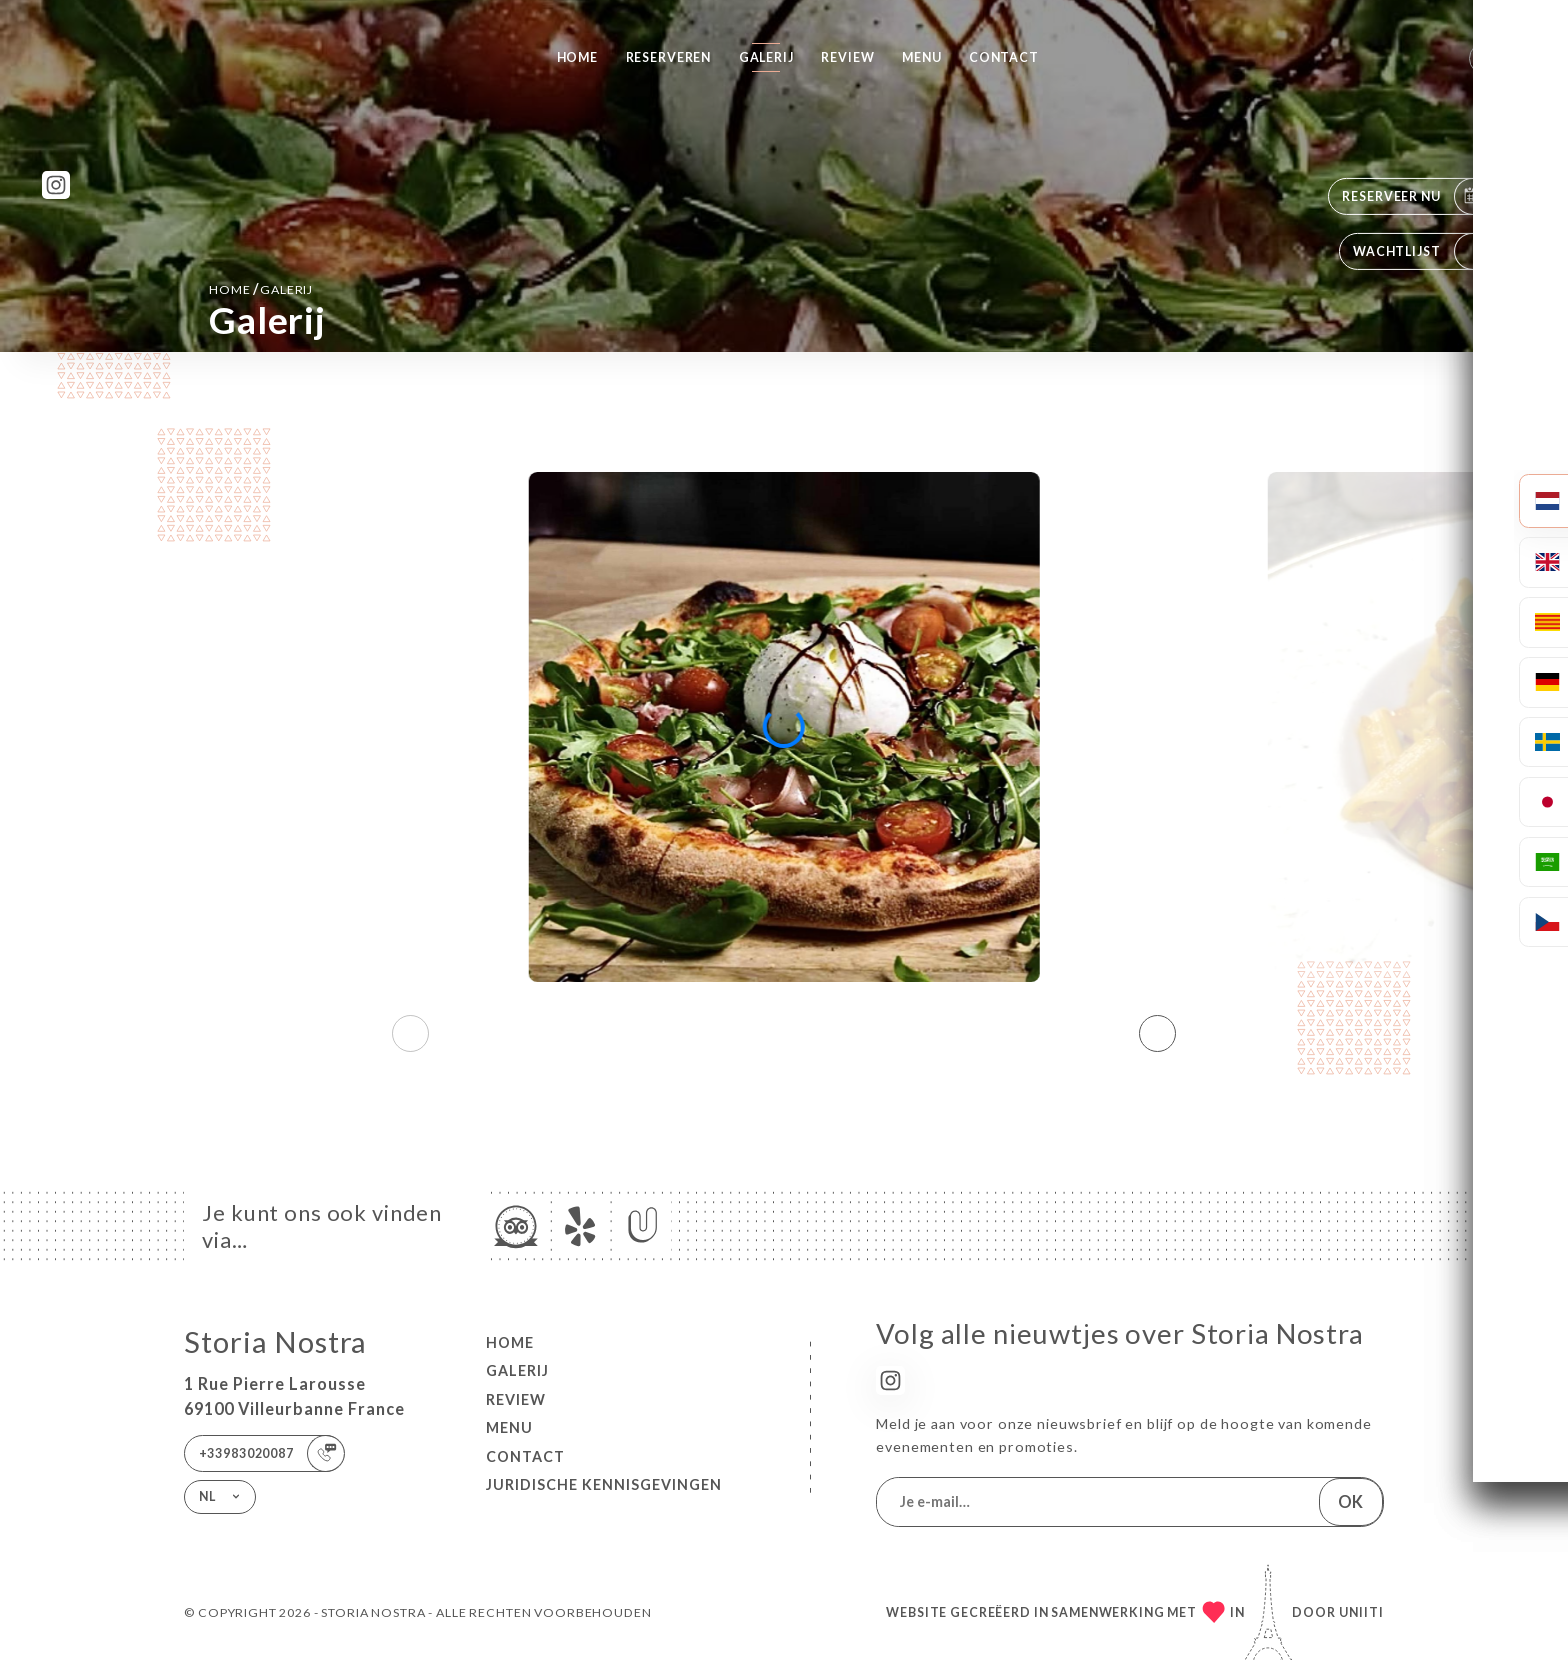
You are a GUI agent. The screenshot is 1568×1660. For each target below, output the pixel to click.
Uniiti (1361, 1612)
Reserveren (669, 57)
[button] (1157, 1033)
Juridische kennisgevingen (604, 1484)
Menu (921, 57)
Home (577, 57)
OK (1350, 1501)
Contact (1004, 57)
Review (847, 57)
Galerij (766, 57)
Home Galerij (261, 288)
